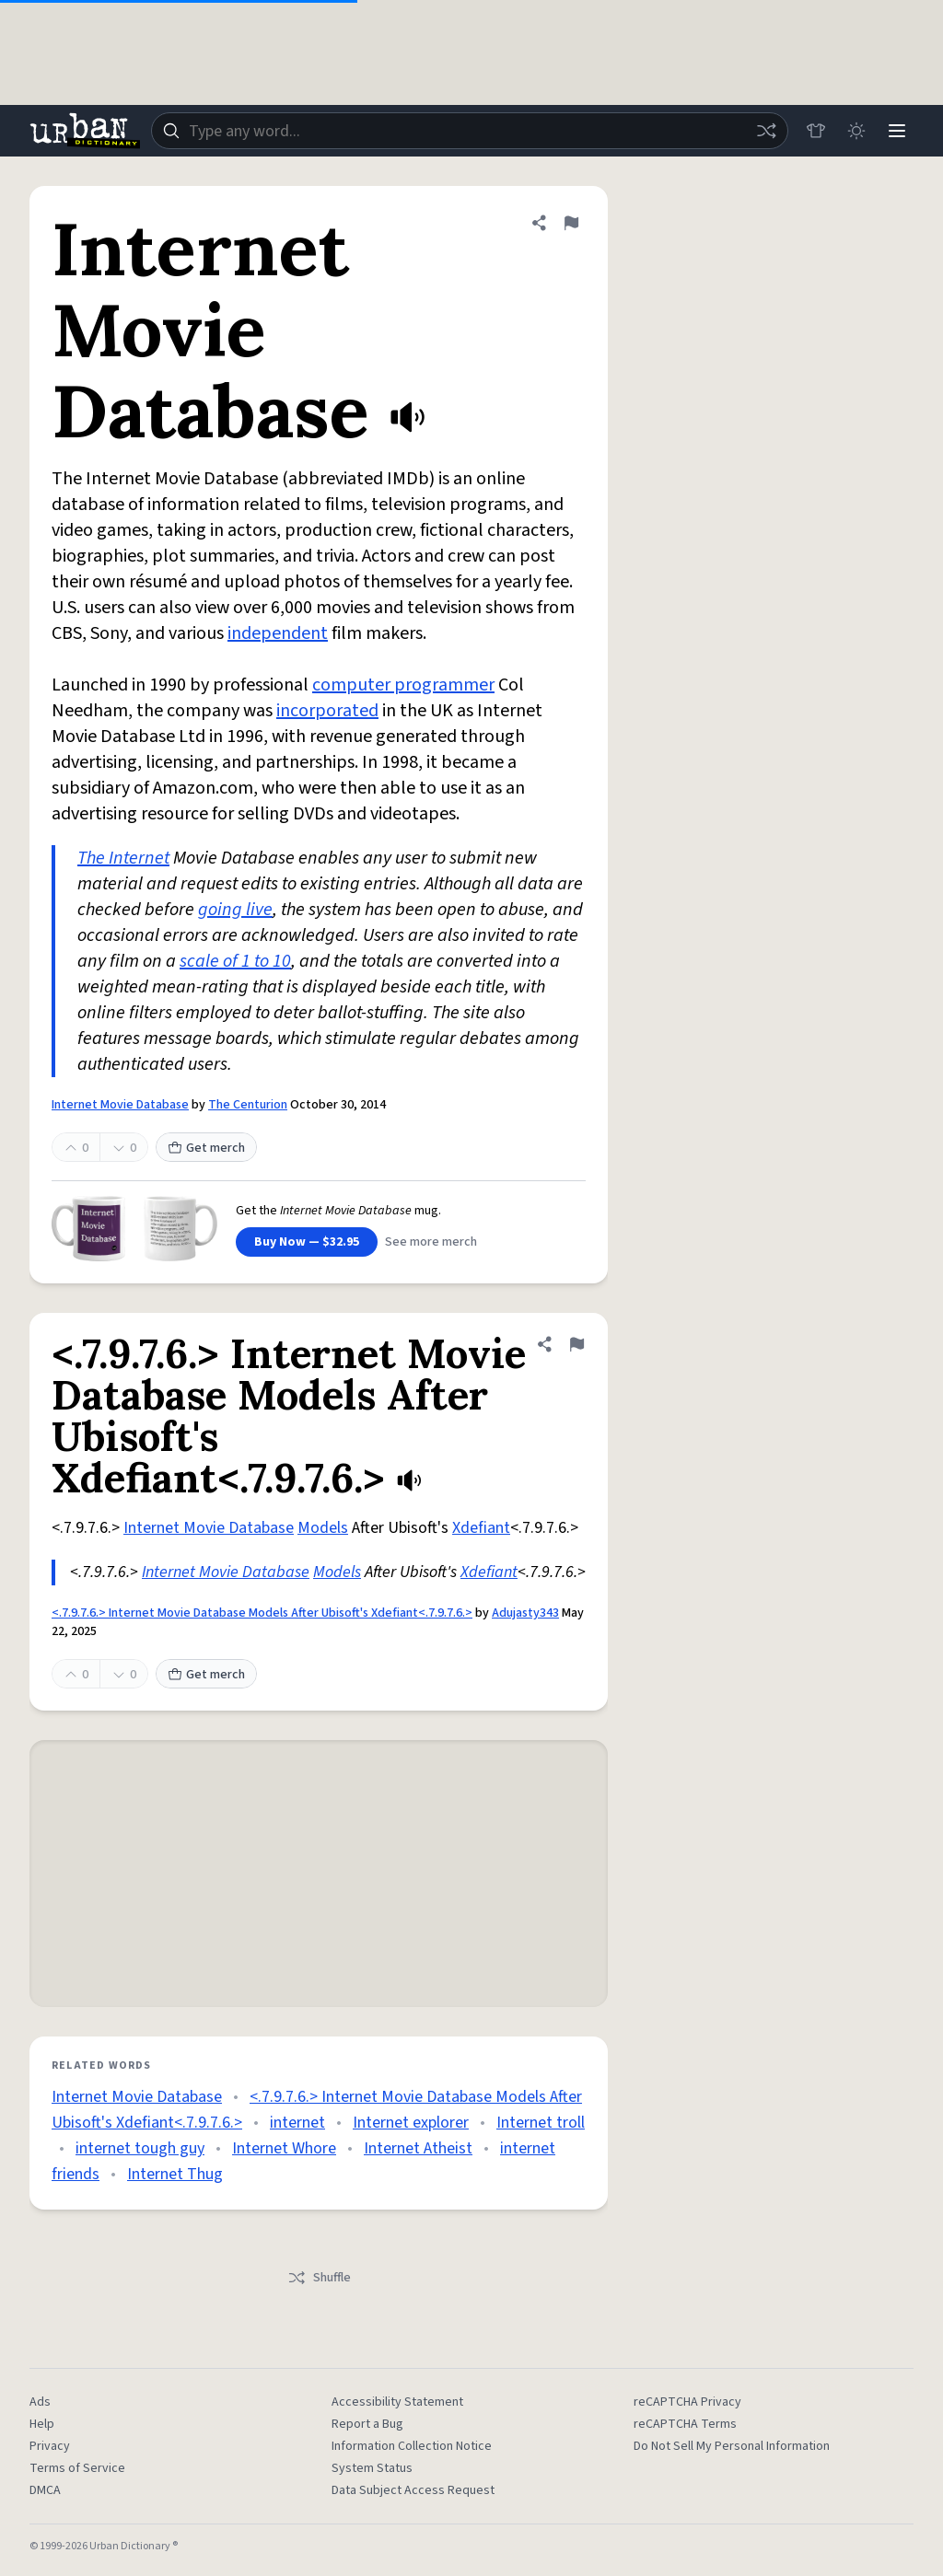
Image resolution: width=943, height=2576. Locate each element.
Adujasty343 (525, 1613)
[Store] (815, 130)
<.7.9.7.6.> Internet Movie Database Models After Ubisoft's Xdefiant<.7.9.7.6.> (262, 1613)
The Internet (123, 858)
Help (41, 2424)
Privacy (49, 2446)
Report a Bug (367, 2424)
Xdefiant (481, 1527)
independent (277, 633)
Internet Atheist (418, 2148)
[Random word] (766, 131)
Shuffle (319, 2278)
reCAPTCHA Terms (685, 2424)
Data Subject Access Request (413, 2490)
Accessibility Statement (397, 2402)
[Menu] (897, 130)
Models (322, 1527)
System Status (372, 2468)
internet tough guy (140, 2148)
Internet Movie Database (120, 1105)
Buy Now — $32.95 (306, 1242)
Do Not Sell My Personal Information (732, 2446)
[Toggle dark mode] (856, 130)
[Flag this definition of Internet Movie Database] (571, 223)
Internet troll (540, 2122)
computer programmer (403, 685)
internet (297, 2122)
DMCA (45, 2490)
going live (235, 909)
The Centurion (247, 1105)
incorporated (327, 711)
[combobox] (469, 130)
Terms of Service (77, 2468)
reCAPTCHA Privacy (687, 2402)
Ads (40, 2402)
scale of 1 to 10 (235, 961)
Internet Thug (175, 2174)
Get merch (206, 1148)
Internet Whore (284, 2148)
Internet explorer (411, 2122)
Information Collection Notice (412, 2446)
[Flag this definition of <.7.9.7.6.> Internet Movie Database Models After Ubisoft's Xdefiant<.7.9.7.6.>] (576, 1344)
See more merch (431, 1242)
